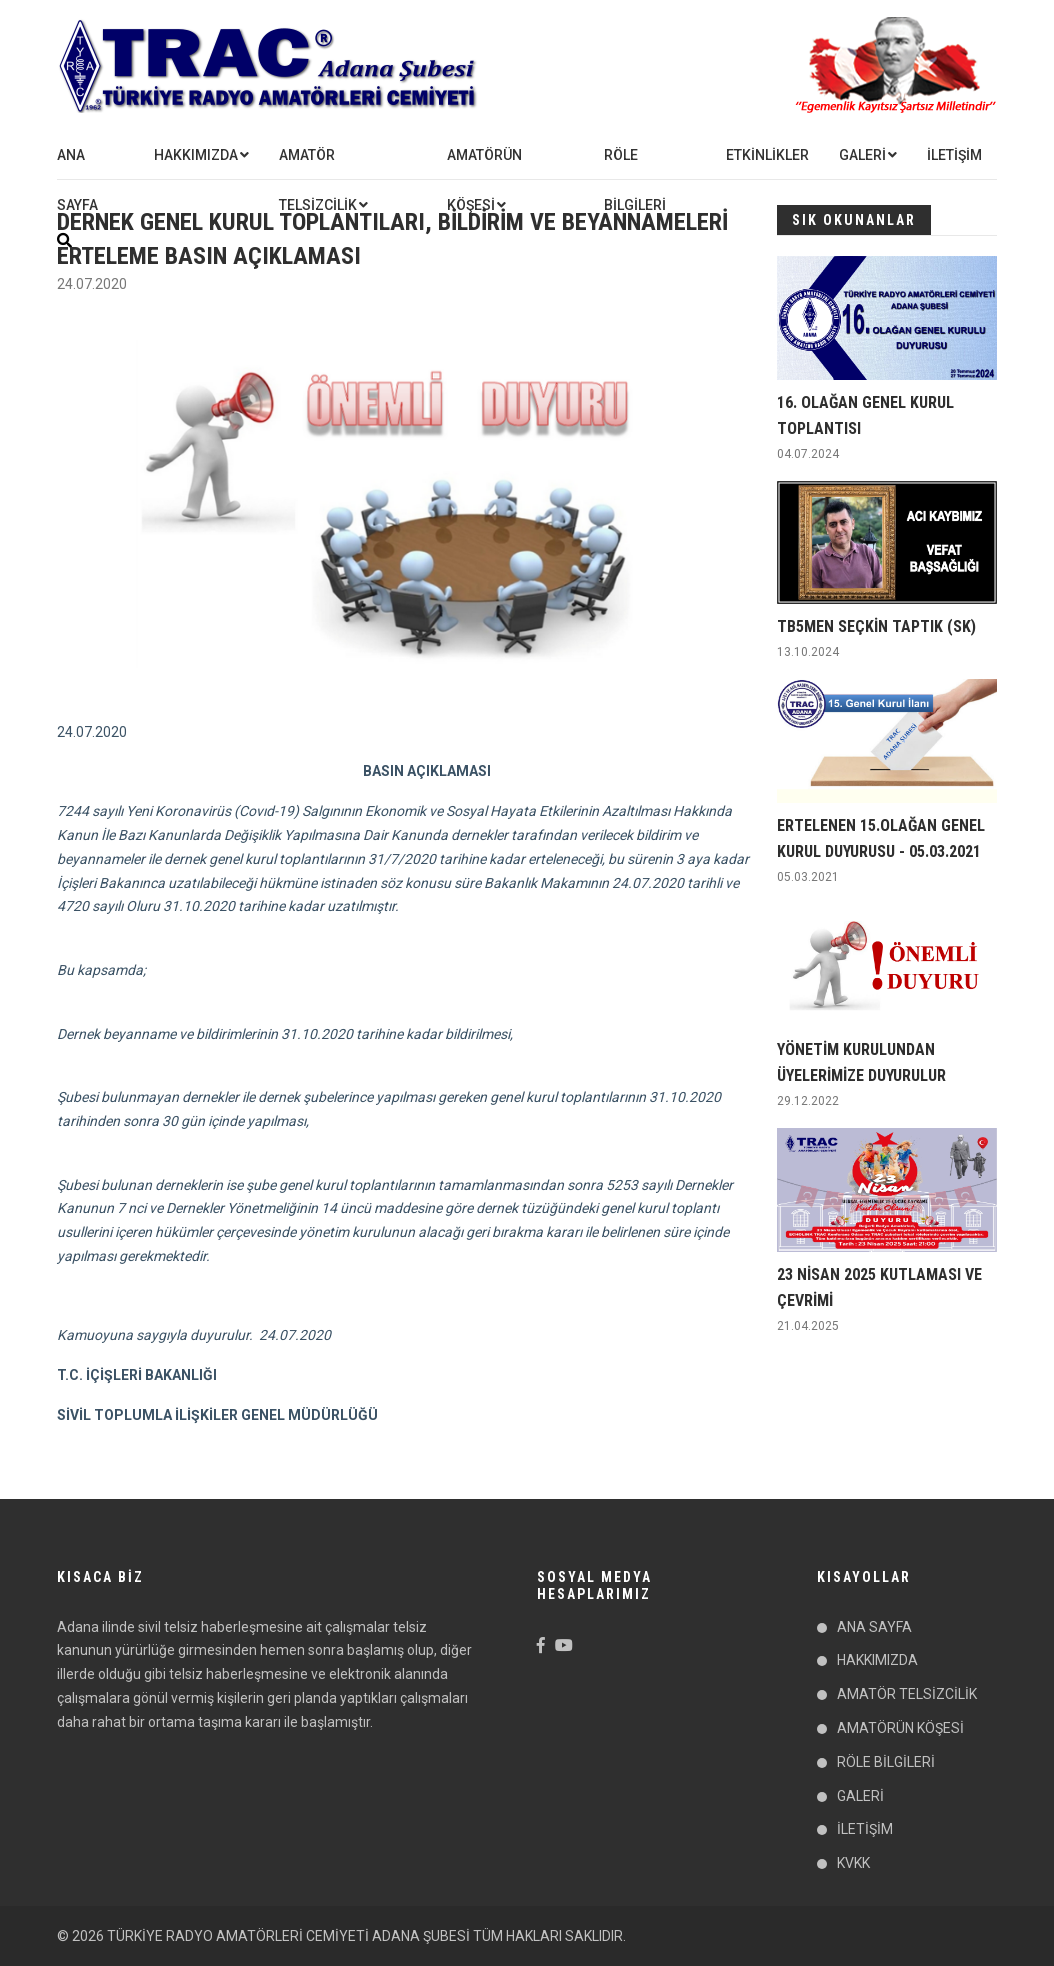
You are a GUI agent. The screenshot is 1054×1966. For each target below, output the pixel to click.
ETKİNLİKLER (767, 155)
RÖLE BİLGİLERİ (635, 180)
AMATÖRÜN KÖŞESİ (484, 180)
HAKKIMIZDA (196, 155)
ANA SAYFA (77, 180)
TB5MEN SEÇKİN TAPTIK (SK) (876, 626)
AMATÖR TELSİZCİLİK (318, 180)
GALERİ (862, 155)
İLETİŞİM (954, 155)
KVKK (853, 1863)
